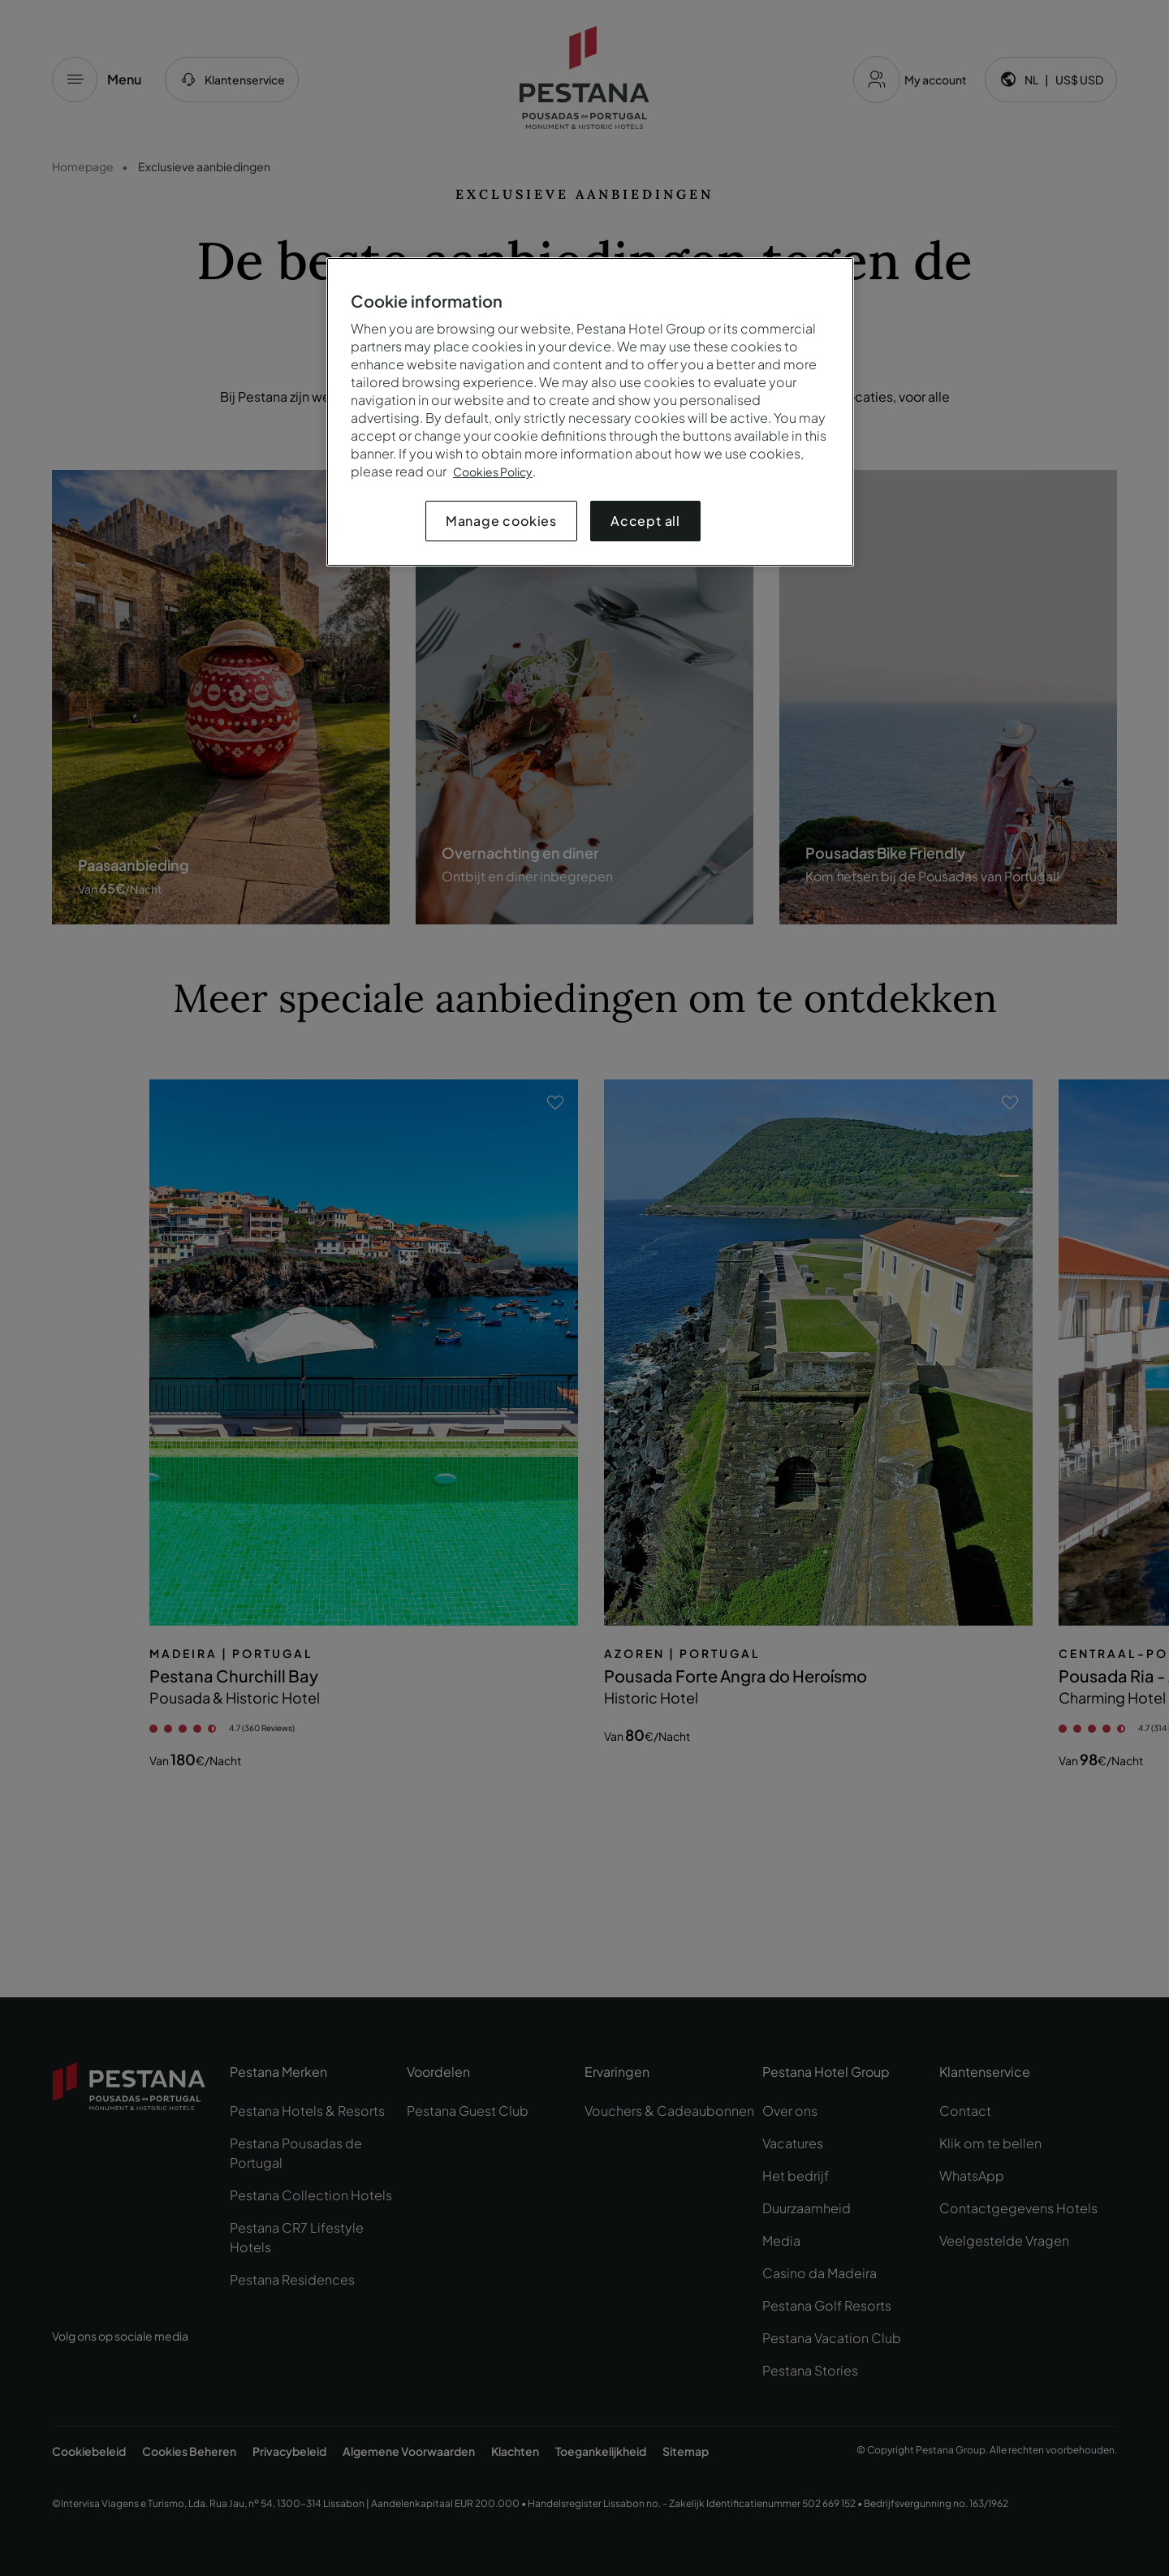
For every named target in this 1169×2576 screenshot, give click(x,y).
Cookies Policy (493, 471)
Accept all (645, 520)
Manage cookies (501, 520)
